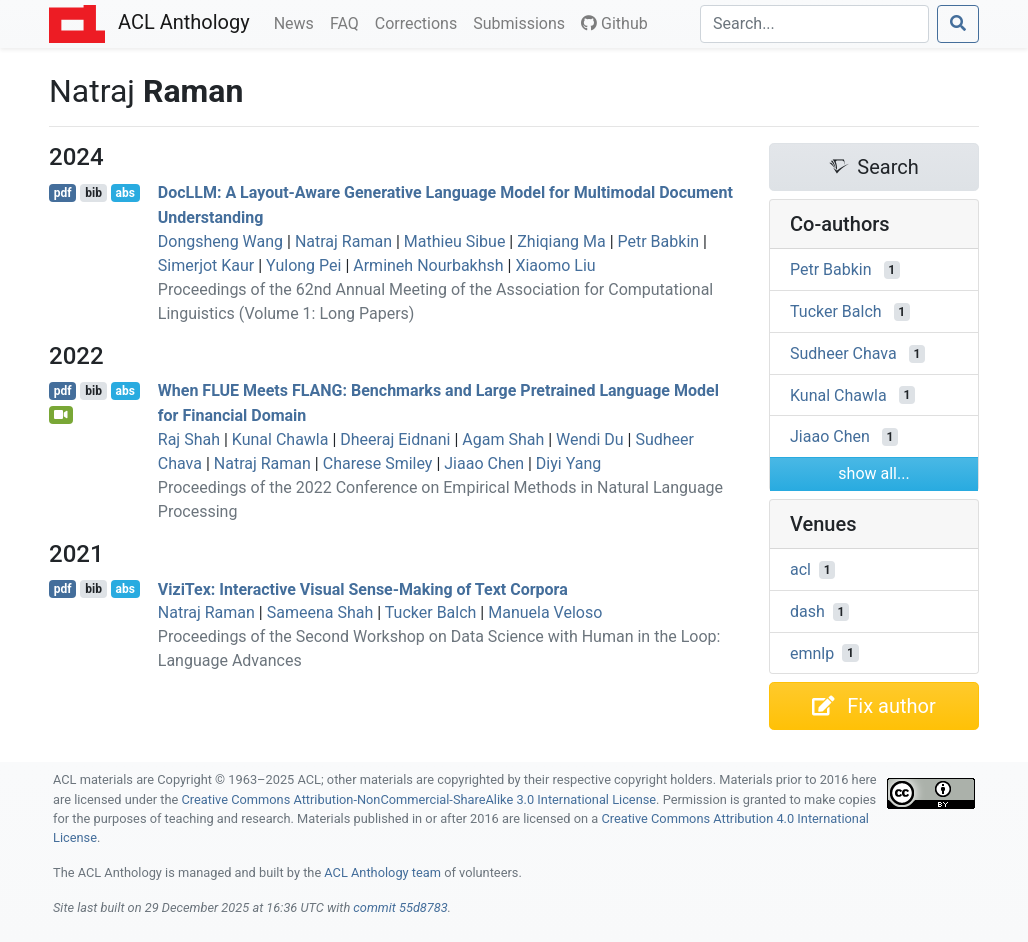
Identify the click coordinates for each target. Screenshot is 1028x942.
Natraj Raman (343, 241)
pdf (63, 193)
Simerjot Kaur (206, 265)
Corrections (420, 22)
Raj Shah (189, 439)
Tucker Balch (431, 612)
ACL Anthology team (382, 872)
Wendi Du (589, 439)
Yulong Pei (303, 265)
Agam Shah (503, 439)
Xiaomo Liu (555, 265)
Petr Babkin (659, 241)
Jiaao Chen (484, 463)
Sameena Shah (320, 612)
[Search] (814, 24)
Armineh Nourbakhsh (428, 265)
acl (800, 569)
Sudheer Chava (843, 353)
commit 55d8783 (400, 907)
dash (807, 611)
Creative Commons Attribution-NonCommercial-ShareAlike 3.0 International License (419, 799)
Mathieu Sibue (455, 241)
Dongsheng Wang (220, 241)
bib (93, 193)
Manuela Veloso (545, 612)
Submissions (523, 22)
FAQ (348, 22)
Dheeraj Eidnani (395, 439)
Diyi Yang (568, 463)
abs (124, 193)
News (298, 22)
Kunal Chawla (280, 439)
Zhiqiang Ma (561, 241)
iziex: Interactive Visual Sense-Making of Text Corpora (363, 588)
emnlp (812, 652)
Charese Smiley (378, 463)
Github (614, 23)
